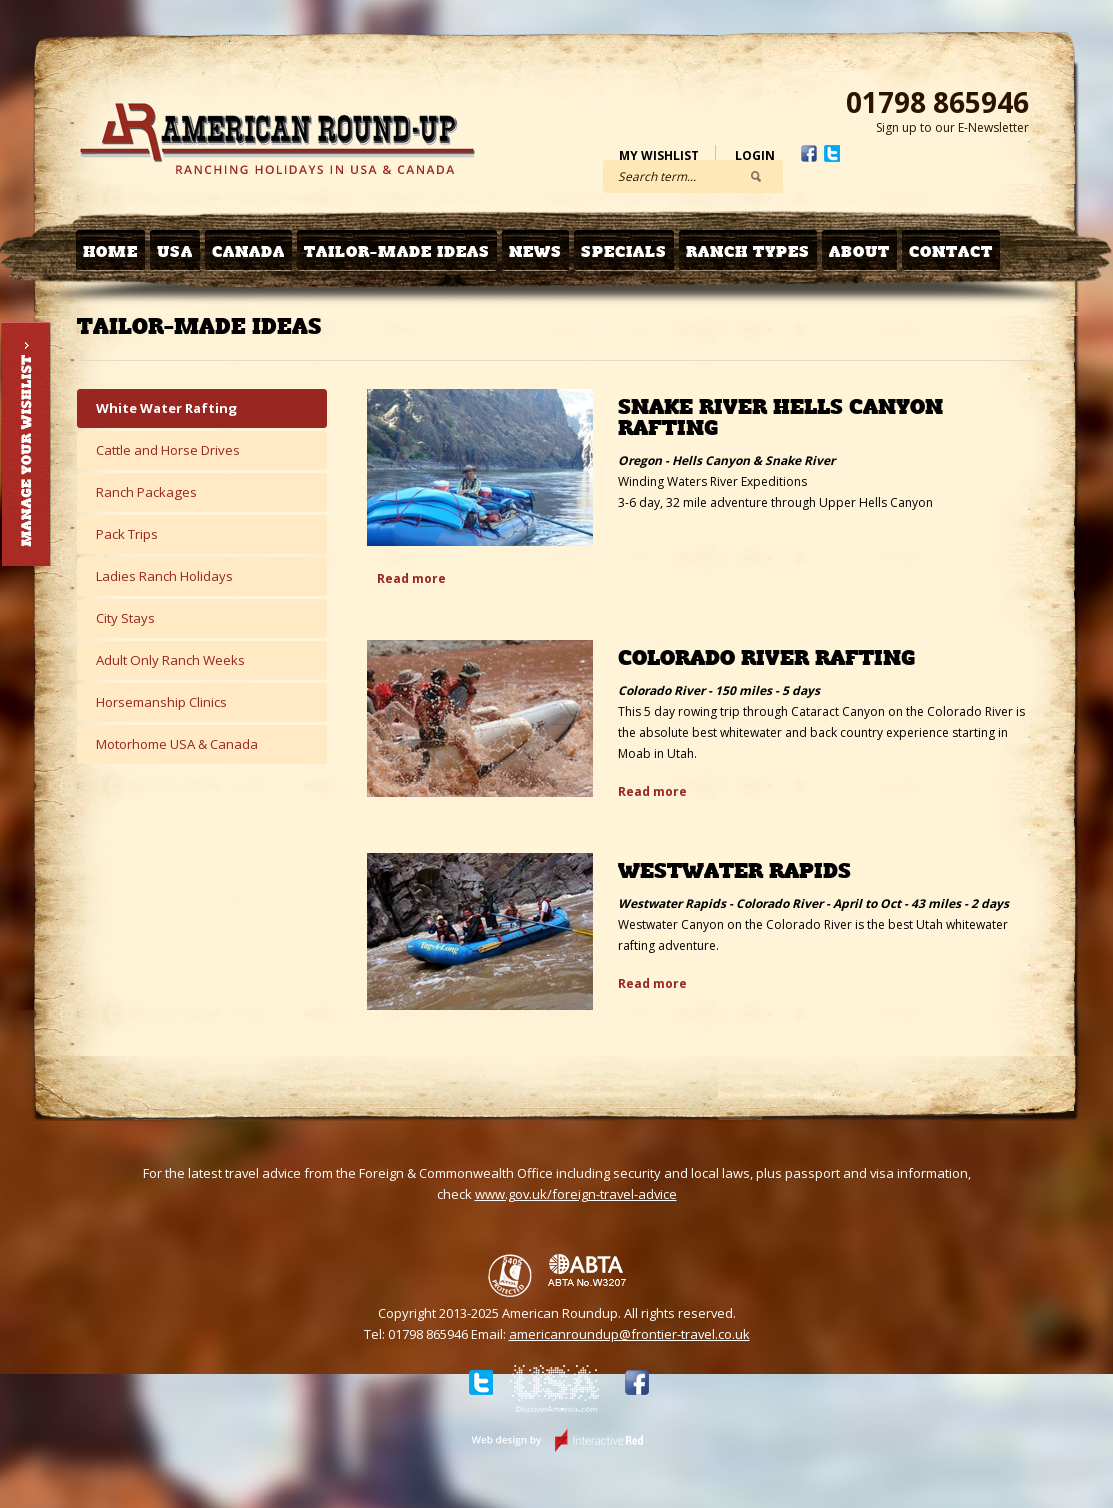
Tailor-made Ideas (397, 251)
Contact (951, 251)
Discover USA (555, 1392)
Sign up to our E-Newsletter (952, 127)
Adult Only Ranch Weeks (170, 660)
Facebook (809, 153)
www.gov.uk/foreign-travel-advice (576, 1194)
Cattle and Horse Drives (168, 450)
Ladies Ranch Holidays (164, 576)
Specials (624, 251)
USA (175, 251)
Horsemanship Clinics (161, 702)
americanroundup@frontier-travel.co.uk (629, 1334)
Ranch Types (748, 251)
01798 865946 (937, 102)
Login (755, 155)
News (535, 251)
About (859, 251)
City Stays (125, 618)
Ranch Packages (146, 492)
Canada (248, 251)
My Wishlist (659, 155)
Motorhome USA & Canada (177, 744)
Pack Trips (127, 534)
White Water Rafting (166, 408)
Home (110, 251)
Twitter (832, 153)
